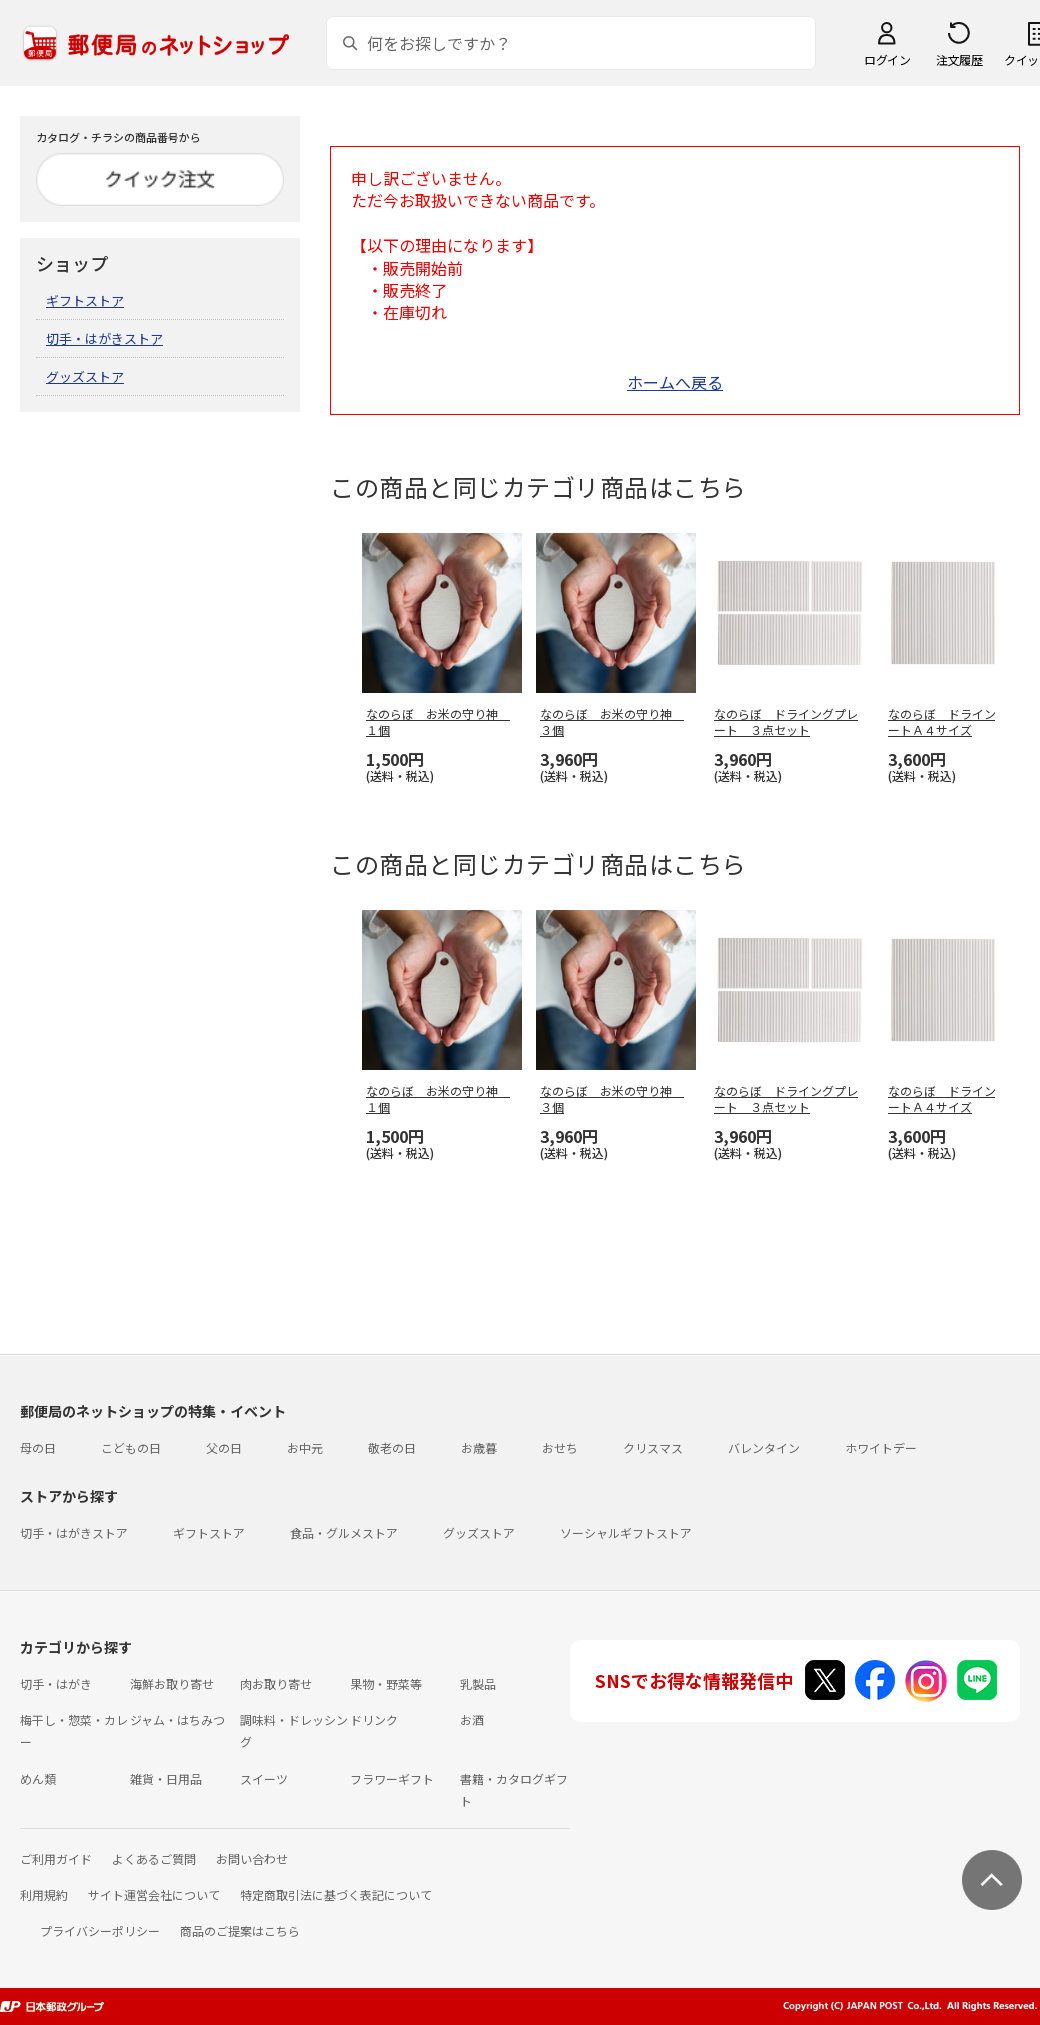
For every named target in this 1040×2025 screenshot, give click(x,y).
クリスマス (653, 1447)
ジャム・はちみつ (177, 1719)
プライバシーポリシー (100, 1930)
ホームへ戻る (675, 382)
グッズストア (85, 376)
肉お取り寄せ (276, 1683)
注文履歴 (959, 59)
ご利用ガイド (56, 1858)
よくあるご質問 (154, 1858)
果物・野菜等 (386, 1683)
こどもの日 (131, 1447)
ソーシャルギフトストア (626, 1532)
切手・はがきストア (104, 338)
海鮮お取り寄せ (172, 1683)
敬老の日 (392, 1447)
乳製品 (478, 1683)
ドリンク (374, 1719)
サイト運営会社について (154, 1894)
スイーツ (264, 1778)
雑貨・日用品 (166, 1778)
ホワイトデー (881, 1447)
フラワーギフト (392, 1778)
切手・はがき (56, 1683)
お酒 (472, 1719)
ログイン (887, 59)
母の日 (38, 1447)
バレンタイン (764, 1447)
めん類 (38, 1778)
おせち (560, 1447)
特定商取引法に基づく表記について (336, 1894)
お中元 (305, 1447)
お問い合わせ (252, 1858)
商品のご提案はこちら (240, 1930)
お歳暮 (479, 1447)
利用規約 (44, 1894)
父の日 (224, 1447)
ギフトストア (85, 300)
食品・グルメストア (344, 1532)
